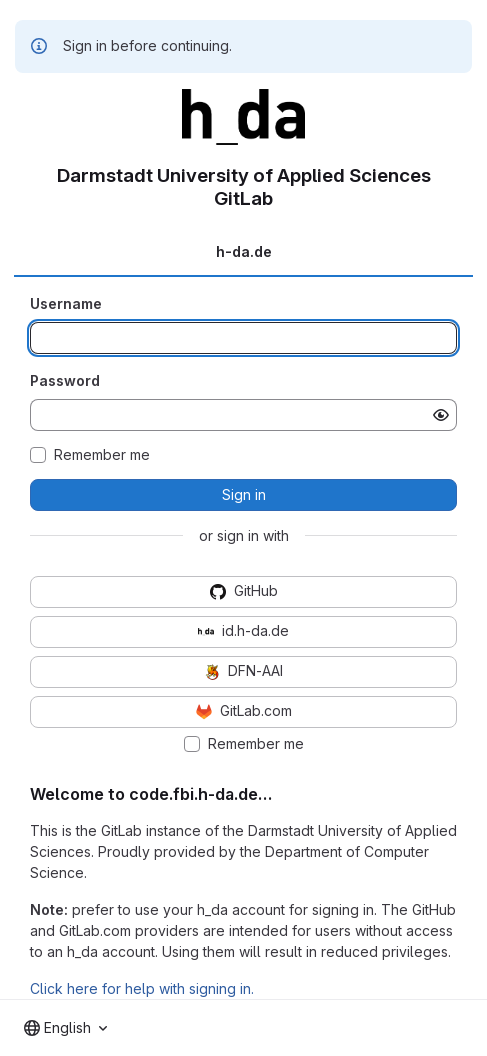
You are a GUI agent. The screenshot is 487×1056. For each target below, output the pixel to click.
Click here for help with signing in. (142, 988)
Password (65, 380)
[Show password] (441, 415)
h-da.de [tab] (244, 251)
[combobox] (65, 1028)
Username (66, 303)
